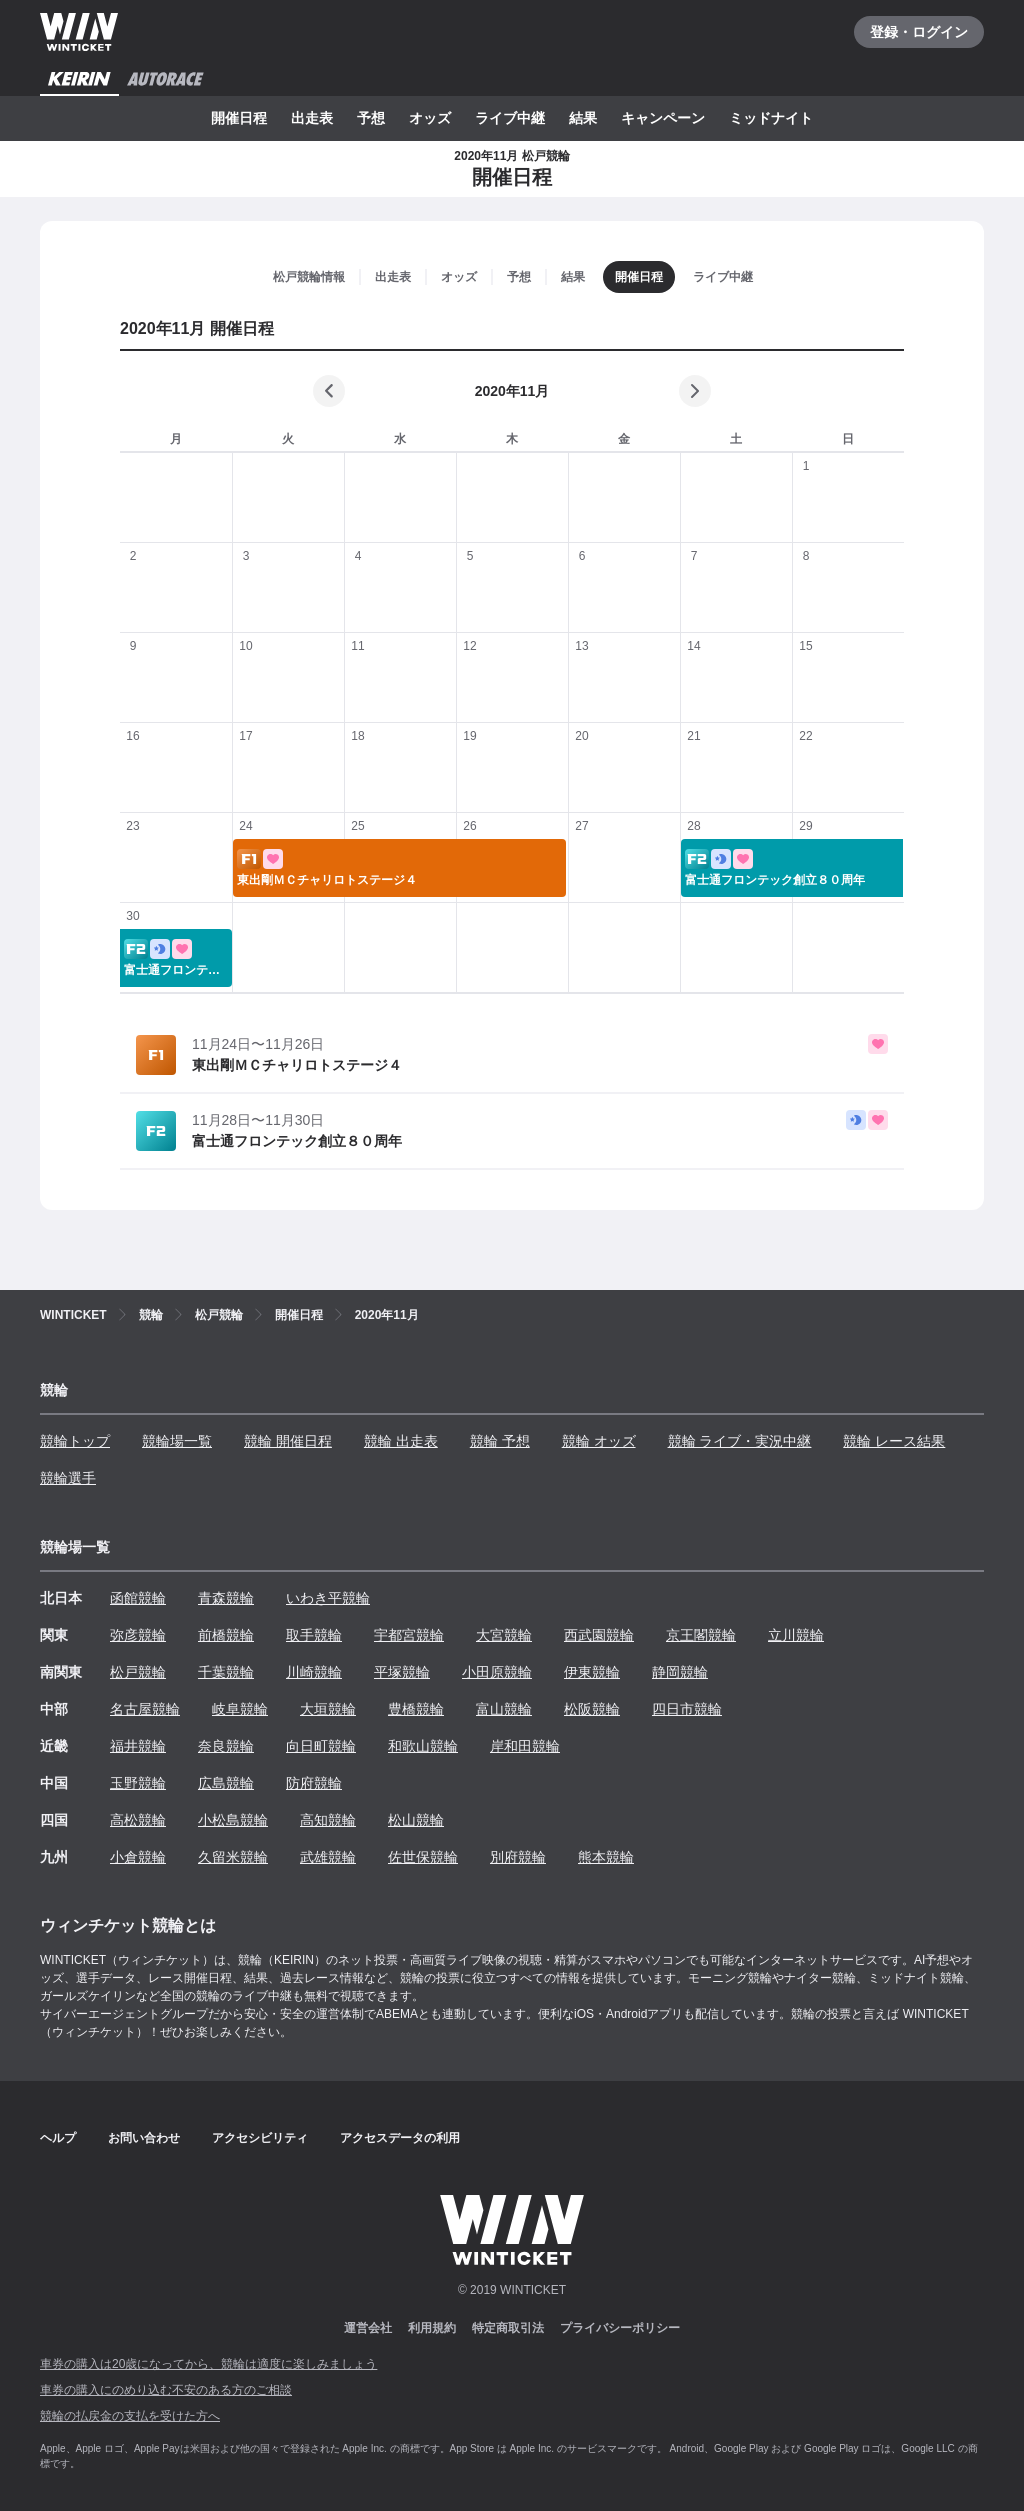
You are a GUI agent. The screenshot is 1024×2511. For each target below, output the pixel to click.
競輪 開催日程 (288, 1441)
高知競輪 (328, 1820)
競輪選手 (68, 1478)
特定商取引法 (508, 2328)
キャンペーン (663, 118)
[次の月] (695, 391)
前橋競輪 (226, 1635)
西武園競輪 (599, 1635)
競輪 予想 (500, 1441)
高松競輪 (138, 1820)
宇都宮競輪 (409, 1635)
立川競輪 (796, 1635)
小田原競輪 (497, 1672)
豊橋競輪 (416, 1709)
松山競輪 (416, 1820)
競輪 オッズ (599, 1441)
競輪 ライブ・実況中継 (740, 1441)
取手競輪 (314, 1635)
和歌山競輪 (423, 1746)
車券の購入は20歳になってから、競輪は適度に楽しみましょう (208, 2364)
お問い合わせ (144, 2138)
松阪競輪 (592, 1709)
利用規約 (432, 2328)
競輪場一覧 (177, 1441)
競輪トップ (75, 1441)
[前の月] (329, 391)
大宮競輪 (504, 1635)
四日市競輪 (687, 1709)
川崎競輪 (314, 1672)
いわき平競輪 (328, 1598)
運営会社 (368, 2328)
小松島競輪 (233, 1820)
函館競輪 (138, 1598)
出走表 (312, 118)
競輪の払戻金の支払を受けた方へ (130, 2416)
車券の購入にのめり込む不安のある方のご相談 (166, 2390)
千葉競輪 (226, 1672)
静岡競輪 (680, 1672)
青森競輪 (226, 1598)
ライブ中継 (510, 118)
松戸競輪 (138, 1672)
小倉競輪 (138, 1857)
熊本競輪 (606, 1857)
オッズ (430, 118)
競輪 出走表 (401, 1441)
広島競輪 (226, 1783)
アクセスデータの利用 (400, 2138)
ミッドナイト (771, 118)
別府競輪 (518, 1857)
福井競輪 (138, 1746)
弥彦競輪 (138, 1635)
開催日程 (239, 118)
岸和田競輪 (525, 1746)
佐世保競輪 (423, 1857)
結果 (583, 118)
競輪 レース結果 (894, 1441)
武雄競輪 (328, 1857)
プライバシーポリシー (620, 2328)
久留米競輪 (233, 1857)
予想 (371, 118)
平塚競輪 (402, 1672)
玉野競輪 (138, 1783)
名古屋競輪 (145, 1709)
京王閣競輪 (701, 1635)
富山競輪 (504, 1709)
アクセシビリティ (260, 2138)
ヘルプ (58, 2138)
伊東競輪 (592, 1672)
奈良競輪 (226, 1746)
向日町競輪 (321, 1746)
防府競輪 (314, 1783)
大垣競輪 (328, 1709)
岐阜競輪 (240, 1709)
